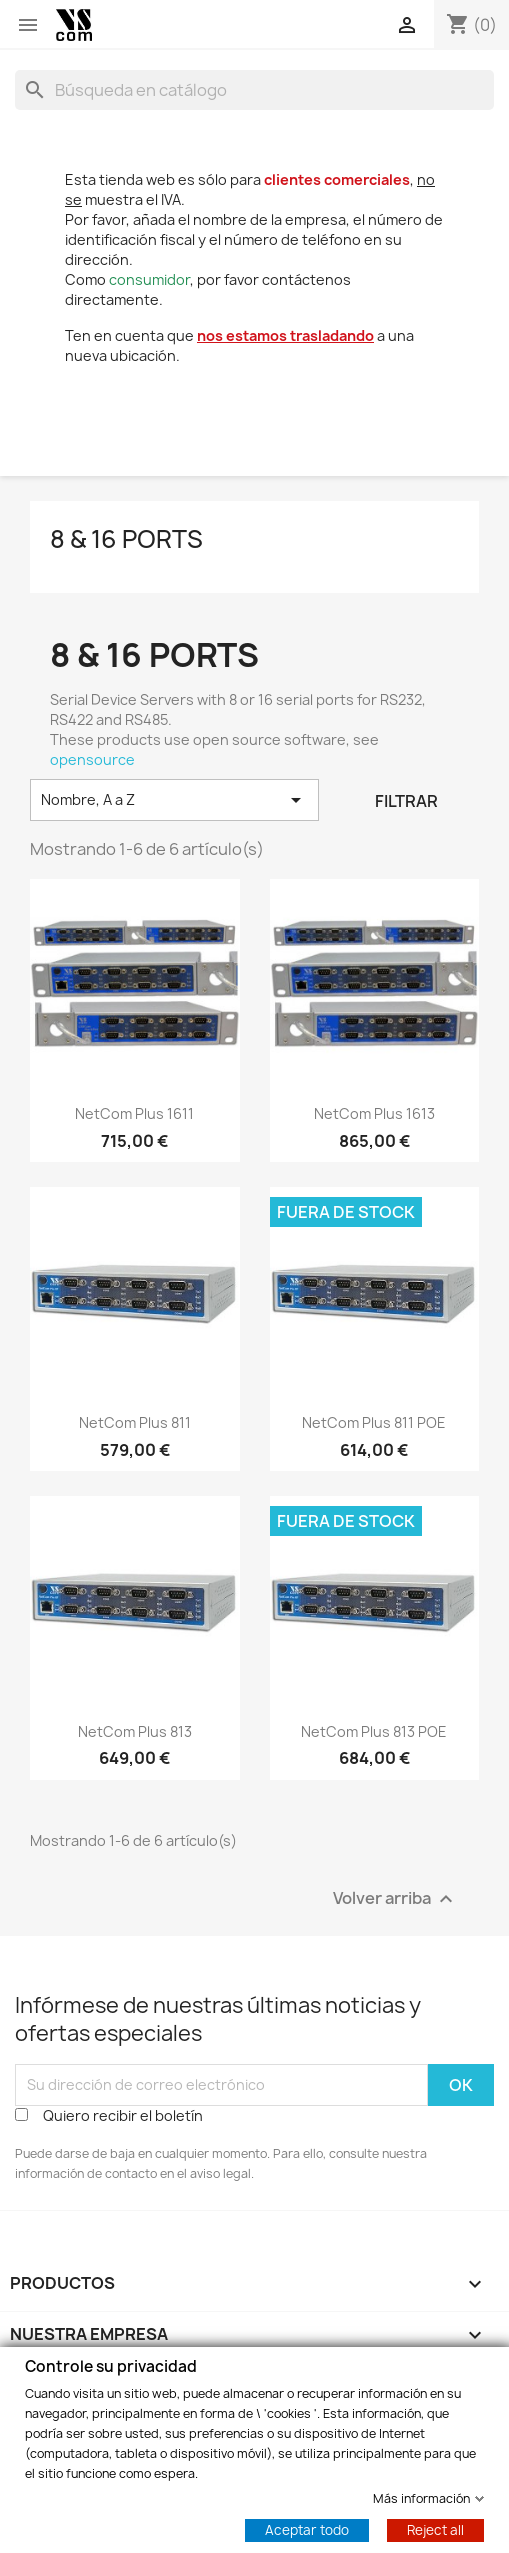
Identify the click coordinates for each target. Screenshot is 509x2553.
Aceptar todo (307, 2529)
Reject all (435, 2529)
